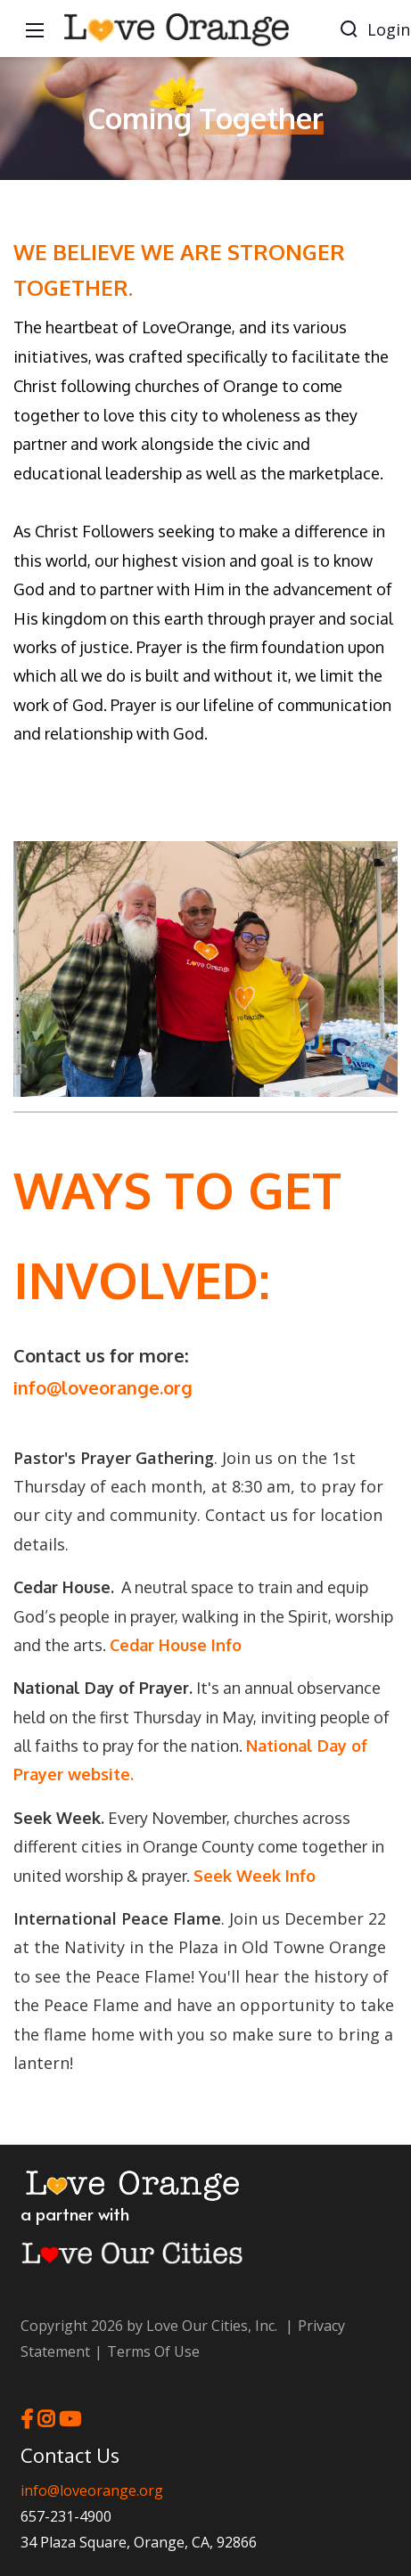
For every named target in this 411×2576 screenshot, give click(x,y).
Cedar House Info (176, 1645)
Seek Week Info (254, 1875)
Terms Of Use (153, 2351)
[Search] (348, 28)
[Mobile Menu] (35, 28)
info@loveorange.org (103, 1387)
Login (388, 29)
